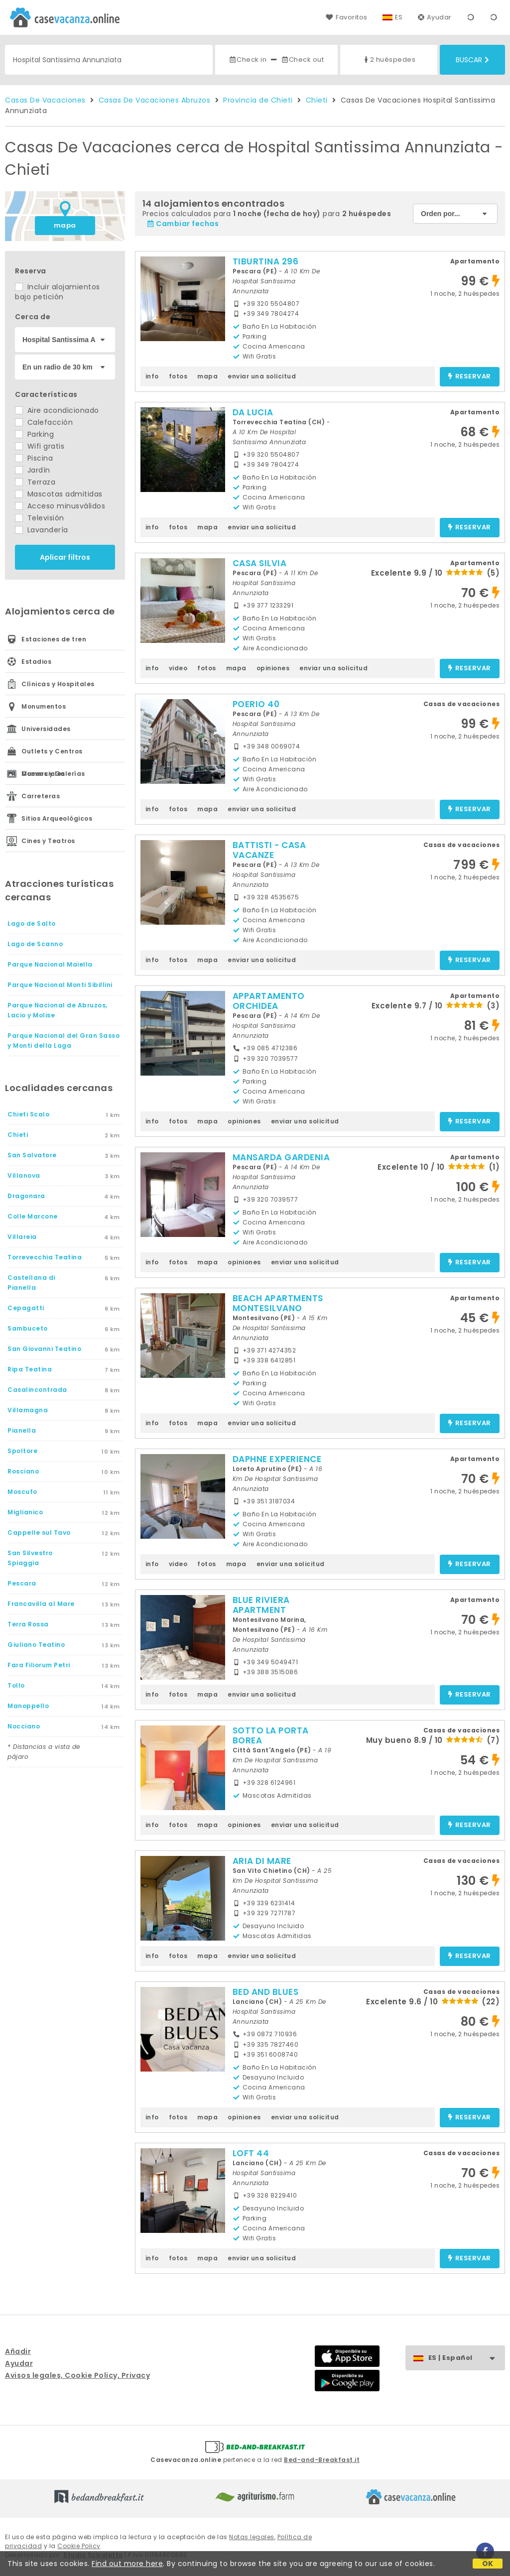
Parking (34, 434)
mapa (65, 225)
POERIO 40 (256, 704)
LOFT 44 (251, 2153)
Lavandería (41, 530)
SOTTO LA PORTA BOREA (271, 1735)
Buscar (472, 60)
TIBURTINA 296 (266, 261)
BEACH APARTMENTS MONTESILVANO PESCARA (278, 1308)
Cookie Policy (79, 2546)
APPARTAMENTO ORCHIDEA (269, 1001)
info (152, 376)
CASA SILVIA (260, 563)
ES (399, 17)
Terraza (35, 482)
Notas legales (251, 2537)
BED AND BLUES (266, 1992)
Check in (247, 59)
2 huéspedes (389, 59)
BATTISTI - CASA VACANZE (269, 850)
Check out (302, 59)
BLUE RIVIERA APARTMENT (261, 1605)
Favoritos (346, 17)
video (178, 668)
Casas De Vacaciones (45, 100)
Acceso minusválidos (60, 506)
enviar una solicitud (262, 376)
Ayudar (435, 17)
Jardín (32, 470)
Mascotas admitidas (59, 494)
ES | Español (466, 2358)
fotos (178, 376)
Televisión (39, 518)
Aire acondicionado (57, 410)
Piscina (34, 458)
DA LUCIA (253, 412)
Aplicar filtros (65, 557)
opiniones (273, 668)
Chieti (317, 100)
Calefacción (44, 422)
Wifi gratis (39, 446)
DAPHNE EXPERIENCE (277, 1459)
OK (488, 2564)
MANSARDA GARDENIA (281, 1157)
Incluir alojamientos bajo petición (57, 292)
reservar (469, 376)
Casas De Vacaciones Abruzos (155, 100)
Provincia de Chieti (258, 100)
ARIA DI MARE (262, 1861)
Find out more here (127, 2564)
